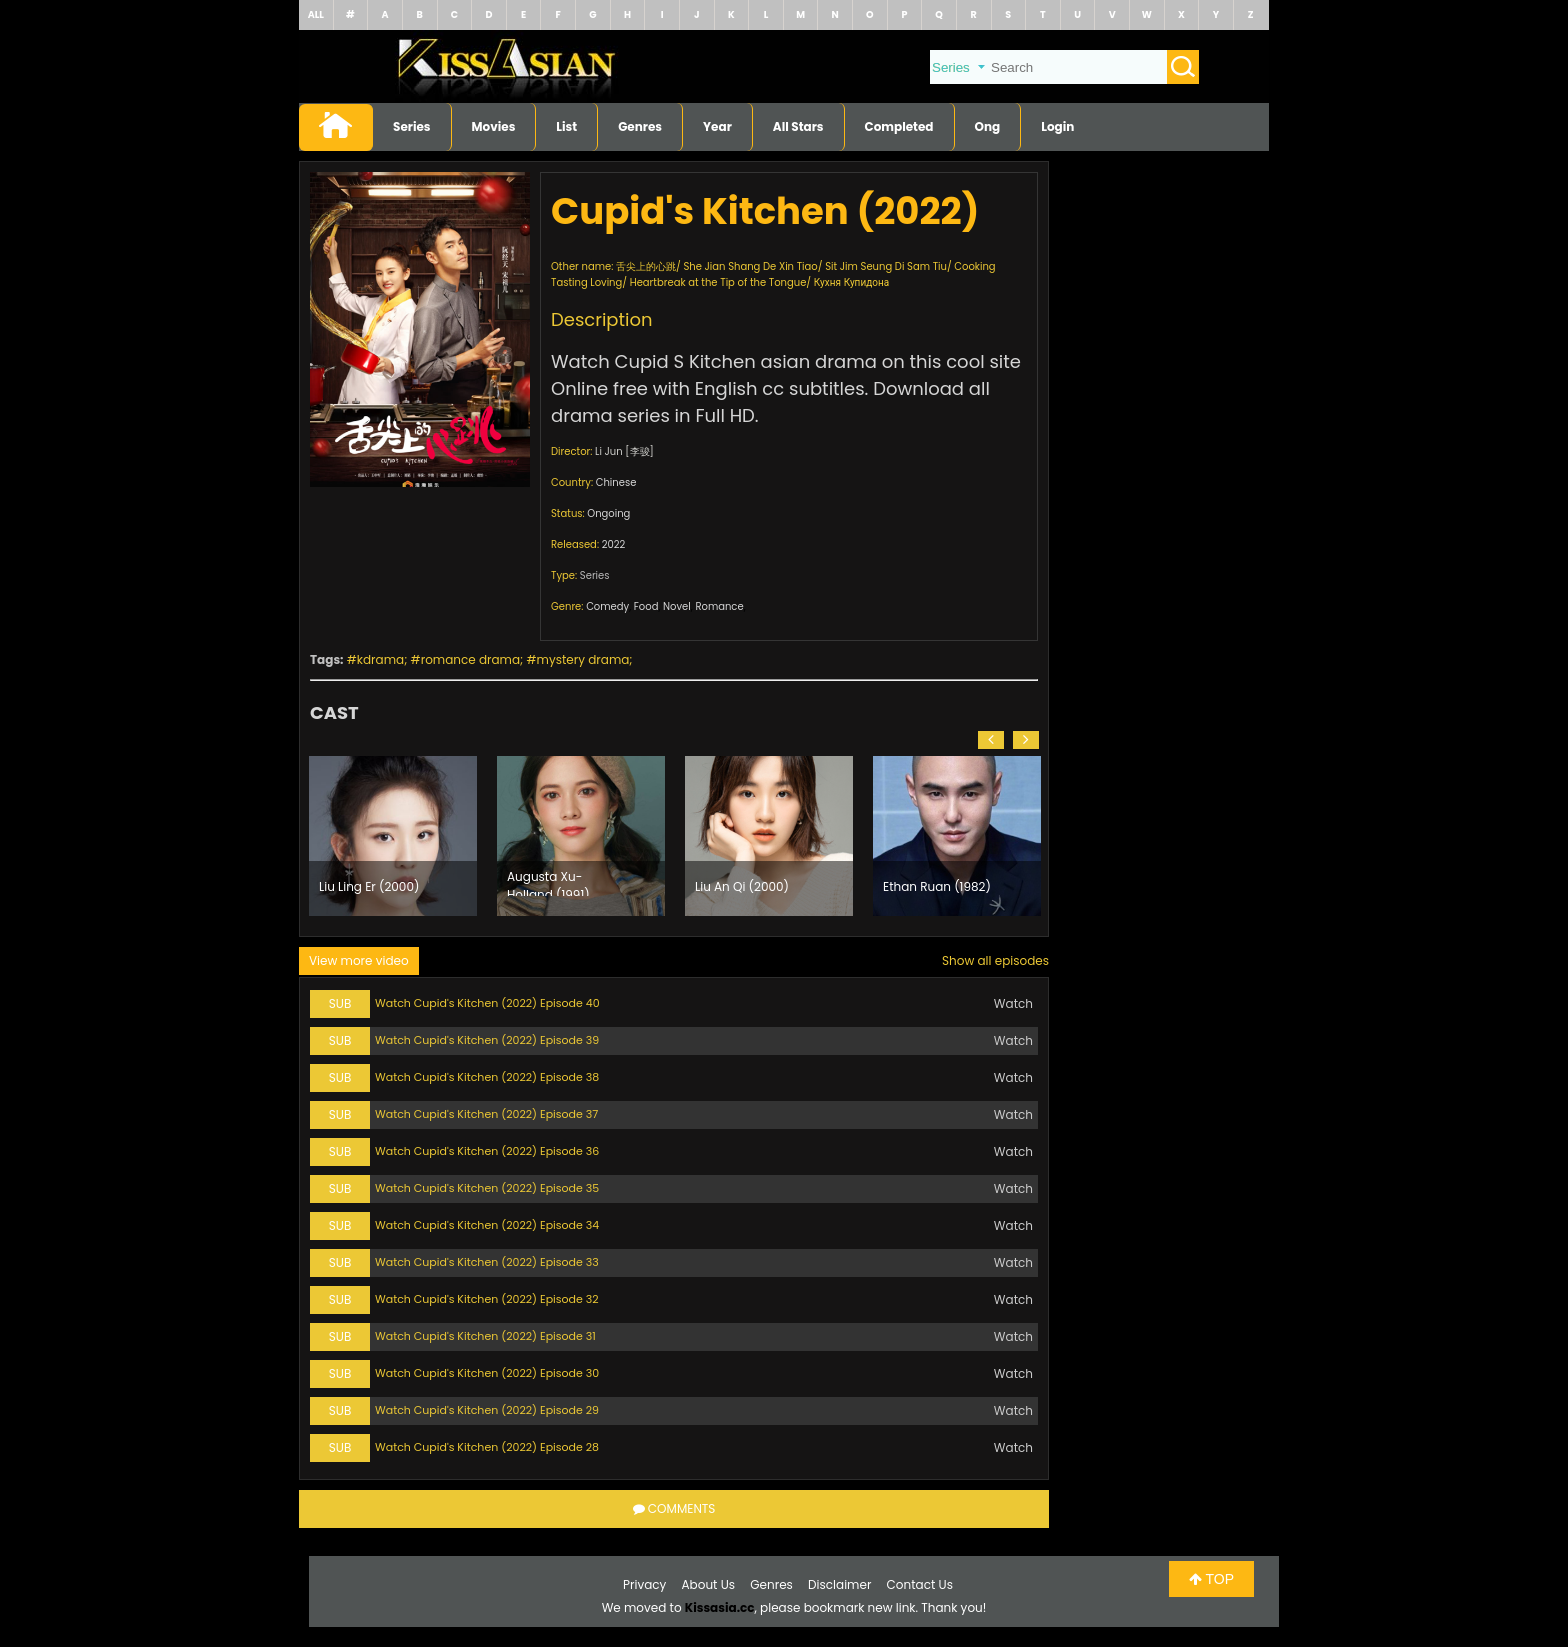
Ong (988, 126)
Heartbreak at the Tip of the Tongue (718, 282)
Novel (677, 606)
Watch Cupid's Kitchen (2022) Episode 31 (485, 1336)
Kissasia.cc (720, 1607)
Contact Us (920, 1584)
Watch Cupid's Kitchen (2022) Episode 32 (487, 1299)
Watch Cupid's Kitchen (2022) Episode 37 (486, 1114)
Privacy (644, 1584)
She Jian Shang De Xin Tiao (750, 266)
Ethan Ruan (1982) (937, 886)
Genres (640, 126)
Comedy (607, 606)
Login (1057, 126)
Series (412, 126)
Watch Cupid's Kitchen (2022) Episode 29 (487, 1410)
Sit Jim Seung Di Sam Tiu (886, 266)
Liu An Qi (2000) (742, 886)
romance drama (470, 659)
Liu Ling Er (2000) (369, 886)
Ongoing (608, 513)
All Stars (798, 126)
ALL (316, 14)
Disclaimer (839, 1584)
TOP (1211, 1579)
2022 (614, 544)
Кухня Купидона (851, 282)
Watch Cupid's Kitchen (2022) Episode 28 (487, 1447)
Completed (899, 126)
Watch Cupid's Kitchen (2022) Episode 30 (487, 1373)
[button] (991, 740)
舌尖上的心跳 (646, 266)
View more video (359, 960)
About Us (709, 1584)
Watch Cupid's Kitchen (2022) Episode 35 (487, 1188)
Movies (494, 126)
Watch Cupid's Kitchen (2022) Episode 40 (487, 1003)
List (566, 126)
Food (646, 606)
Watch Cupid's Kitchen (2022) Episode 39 (487, 1040)
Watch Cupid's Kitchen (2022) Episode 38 (487, 1077)
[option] (393, 836)
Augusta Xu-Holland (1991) (548, 882)
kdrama (380, 659)
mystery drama (583, 659)
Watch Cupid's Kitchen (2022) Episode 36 (487, 1151)
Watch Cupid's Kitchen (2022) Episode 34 (487, 1225)
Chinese (616, 482)
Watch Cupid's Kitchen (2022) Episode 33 (487, 1262)
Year (717, 126)
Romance (719, 606)
